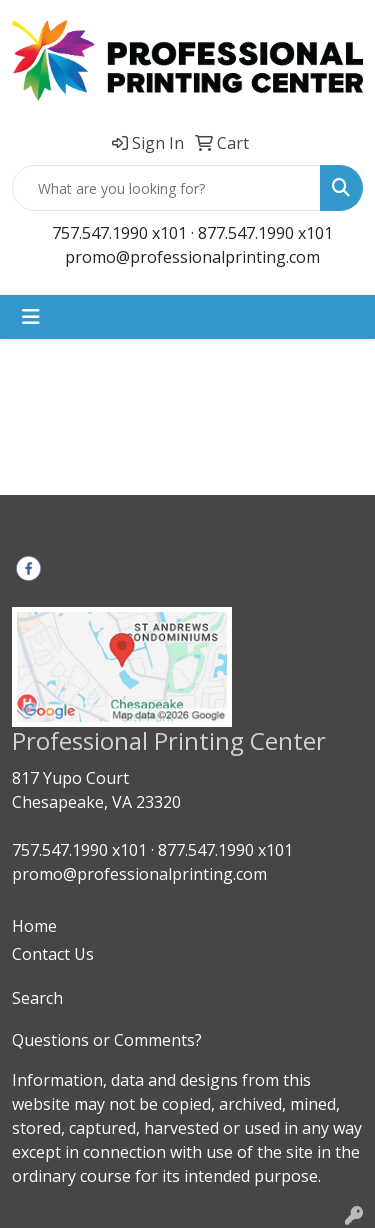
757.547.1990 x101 (119, 233)
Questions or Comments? (107, 1040)
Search (37, 998)
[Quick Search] (166, 188)
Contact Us (53, 954)
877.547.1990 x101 (265, 233)
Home (34, 926)
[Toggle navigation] (31, 317)
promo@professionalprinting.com (192, 257)
